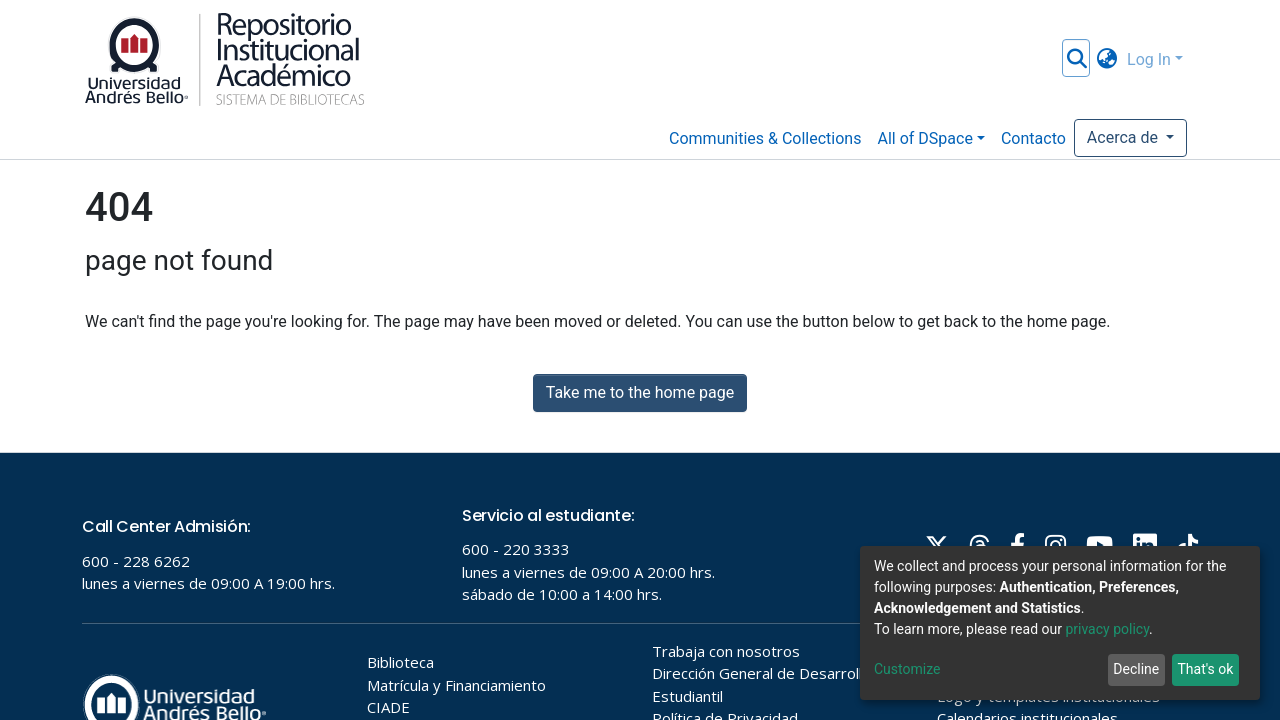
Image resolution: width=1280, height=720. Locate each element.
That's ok (1205, 669)
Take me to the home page (640, 392)
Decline (1136, 669)
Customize (907, 669)
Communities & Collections (765, 138)
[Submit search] (1076, 60)
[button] (1106, 60)
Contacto (1033, 138)
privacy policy (1107, 629)
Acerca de (1124, 137)
